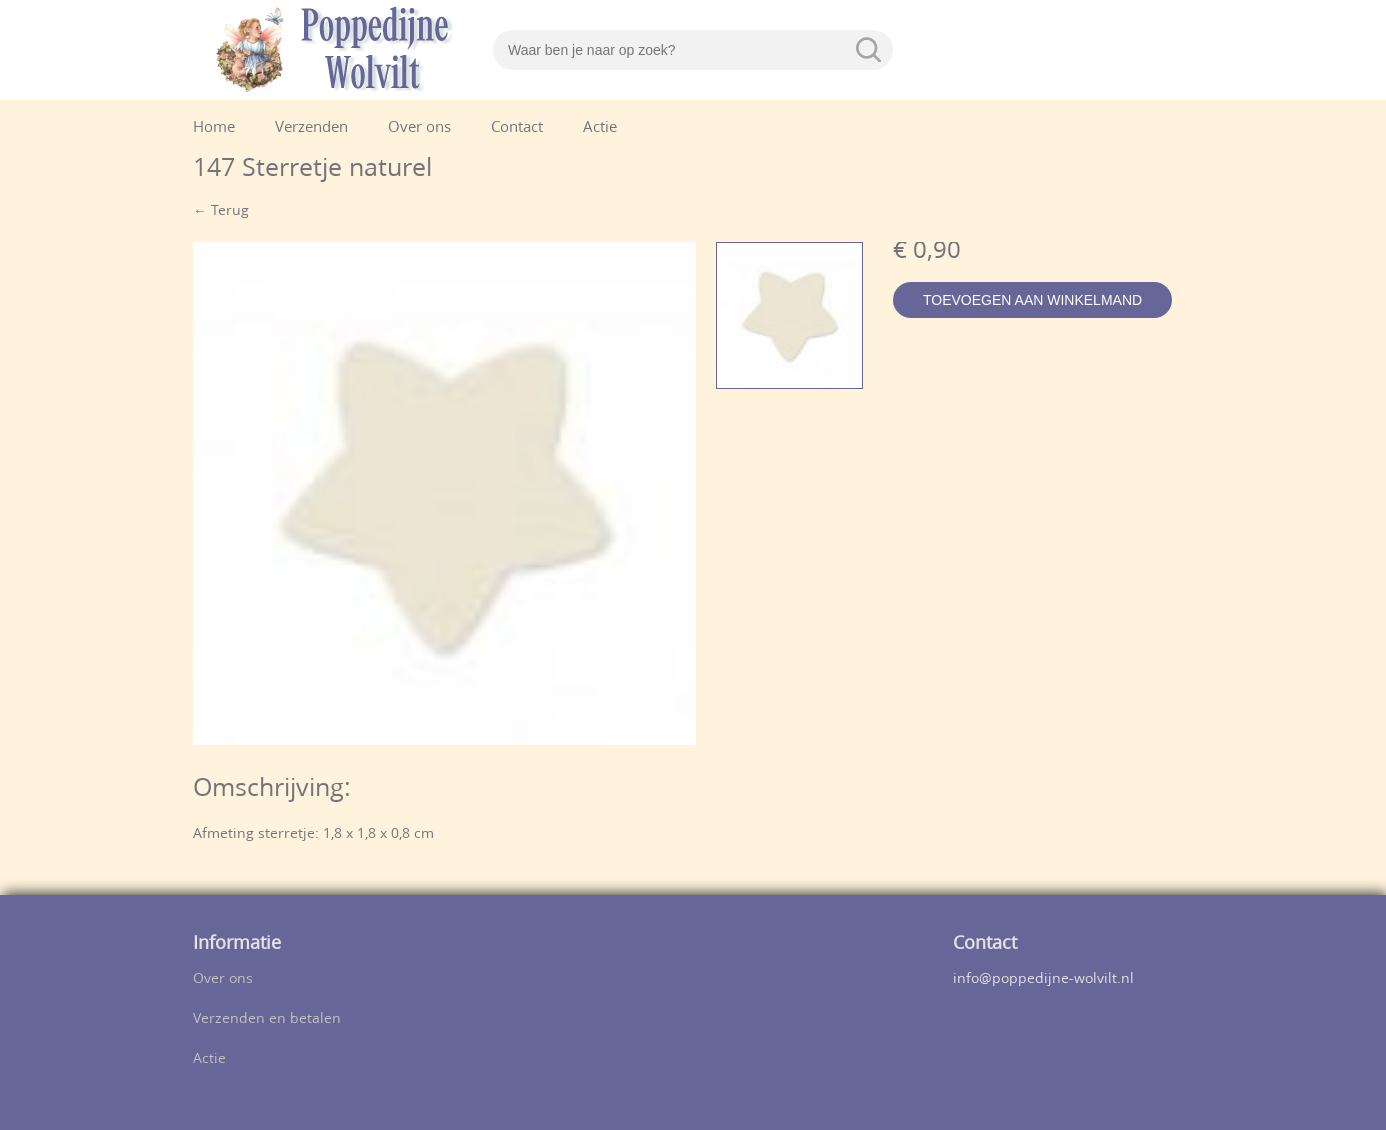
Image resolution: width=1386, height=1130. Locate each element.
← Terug (221, 211)
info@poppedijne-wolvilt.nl (1043, 979)
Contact (517, 128)
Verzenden (311, 128)
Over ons (419, 128)
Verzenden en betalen (267, 1019)
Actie (600, 128)
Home (214, 128)
